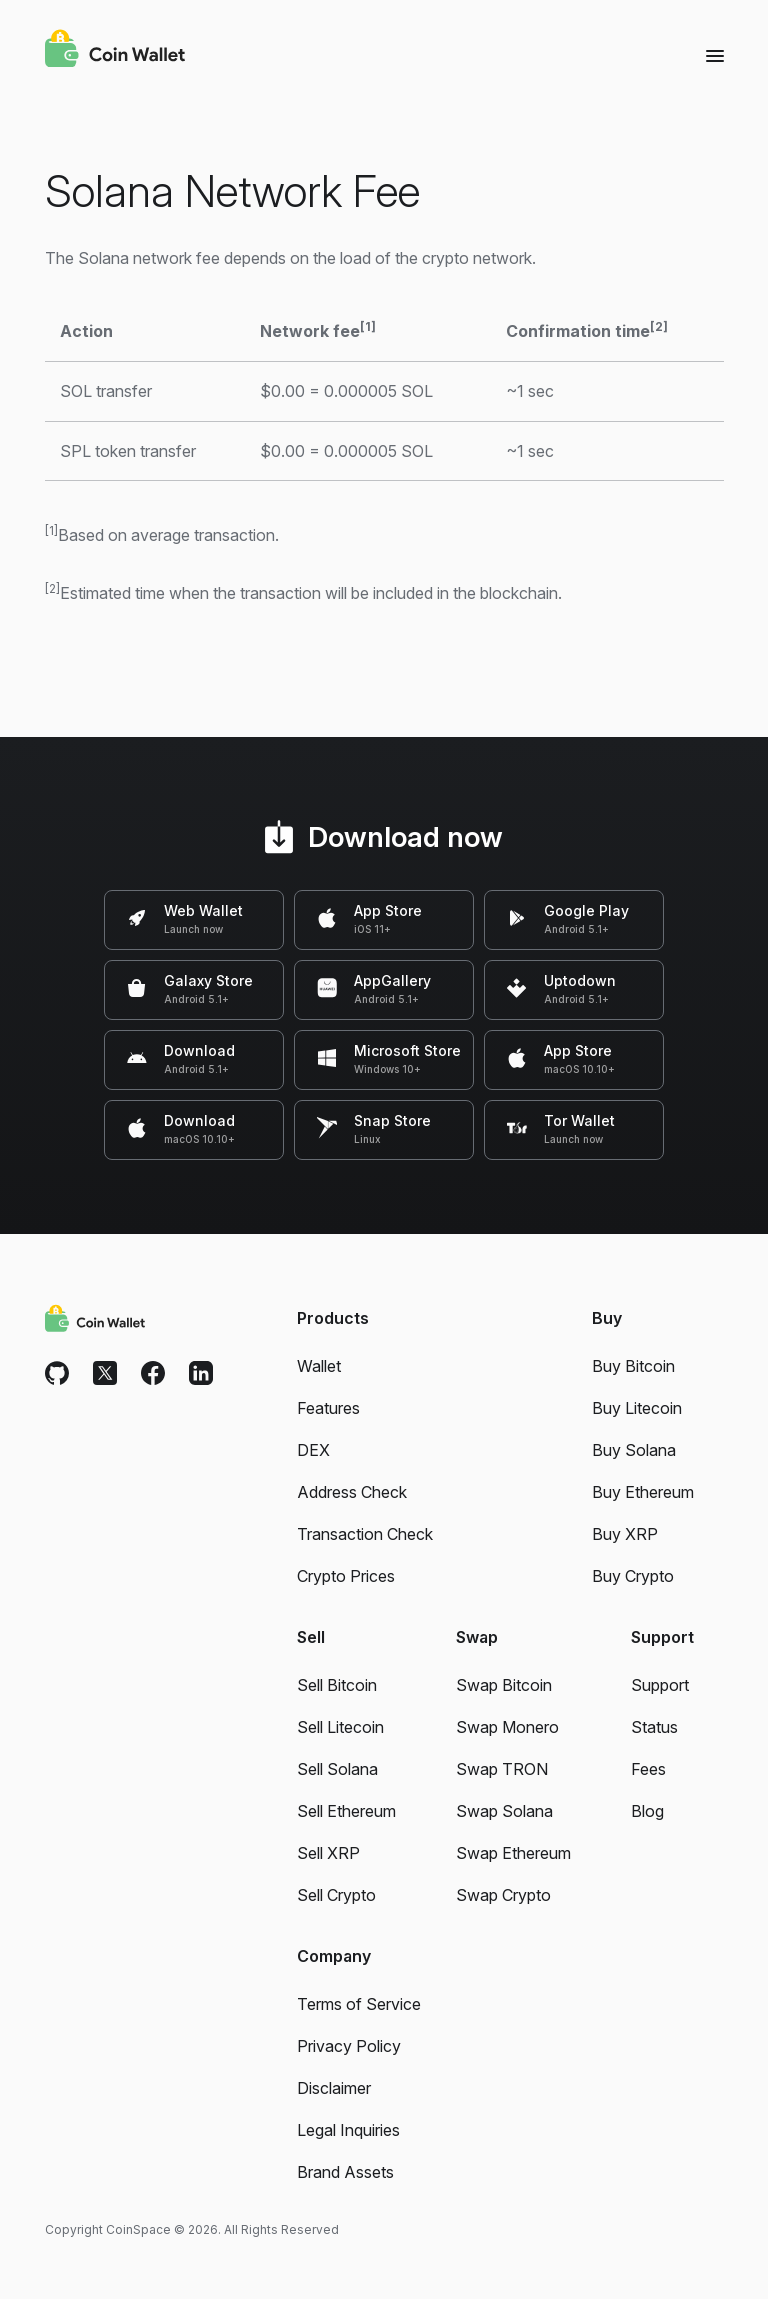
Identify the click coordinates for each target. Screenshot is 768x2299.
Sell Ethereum (346, 1811)
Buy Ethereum (643, 1492)
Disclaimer (334, 2088)
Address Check (352, 1492)
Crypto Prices (346, 1576)
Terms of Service (359, 2004)
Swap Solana (504, 1811)
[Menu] (715, 55)
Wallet (319, 1366)
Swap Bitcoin (504, 1685)
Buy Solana (634, 1450)
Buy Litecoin (637, 1408)
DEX (313, 1450)
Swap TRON (502, 1769)
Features (328, 1408)
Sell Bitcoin (337, 1685)
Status (654, 1727)
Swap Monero (507, 1727)
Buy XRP (625, 1534)
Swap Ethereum (513, 1853)
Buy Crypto (633, 1576)
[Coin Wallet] (115, 51)
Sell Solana (337, 1769)
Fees (648, 1769)
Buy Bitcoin (633, 1366)
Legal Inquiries (348, 2130)
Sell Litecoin (340, 1727)
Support (660, 1685)
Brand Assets (345, 2172)
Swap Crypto (503, 1895)
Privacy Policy (349, 2046)
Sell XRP (328, 1853)
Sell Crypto (336, 1895)
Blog (647, 1811)
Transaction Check (365, 1534)
